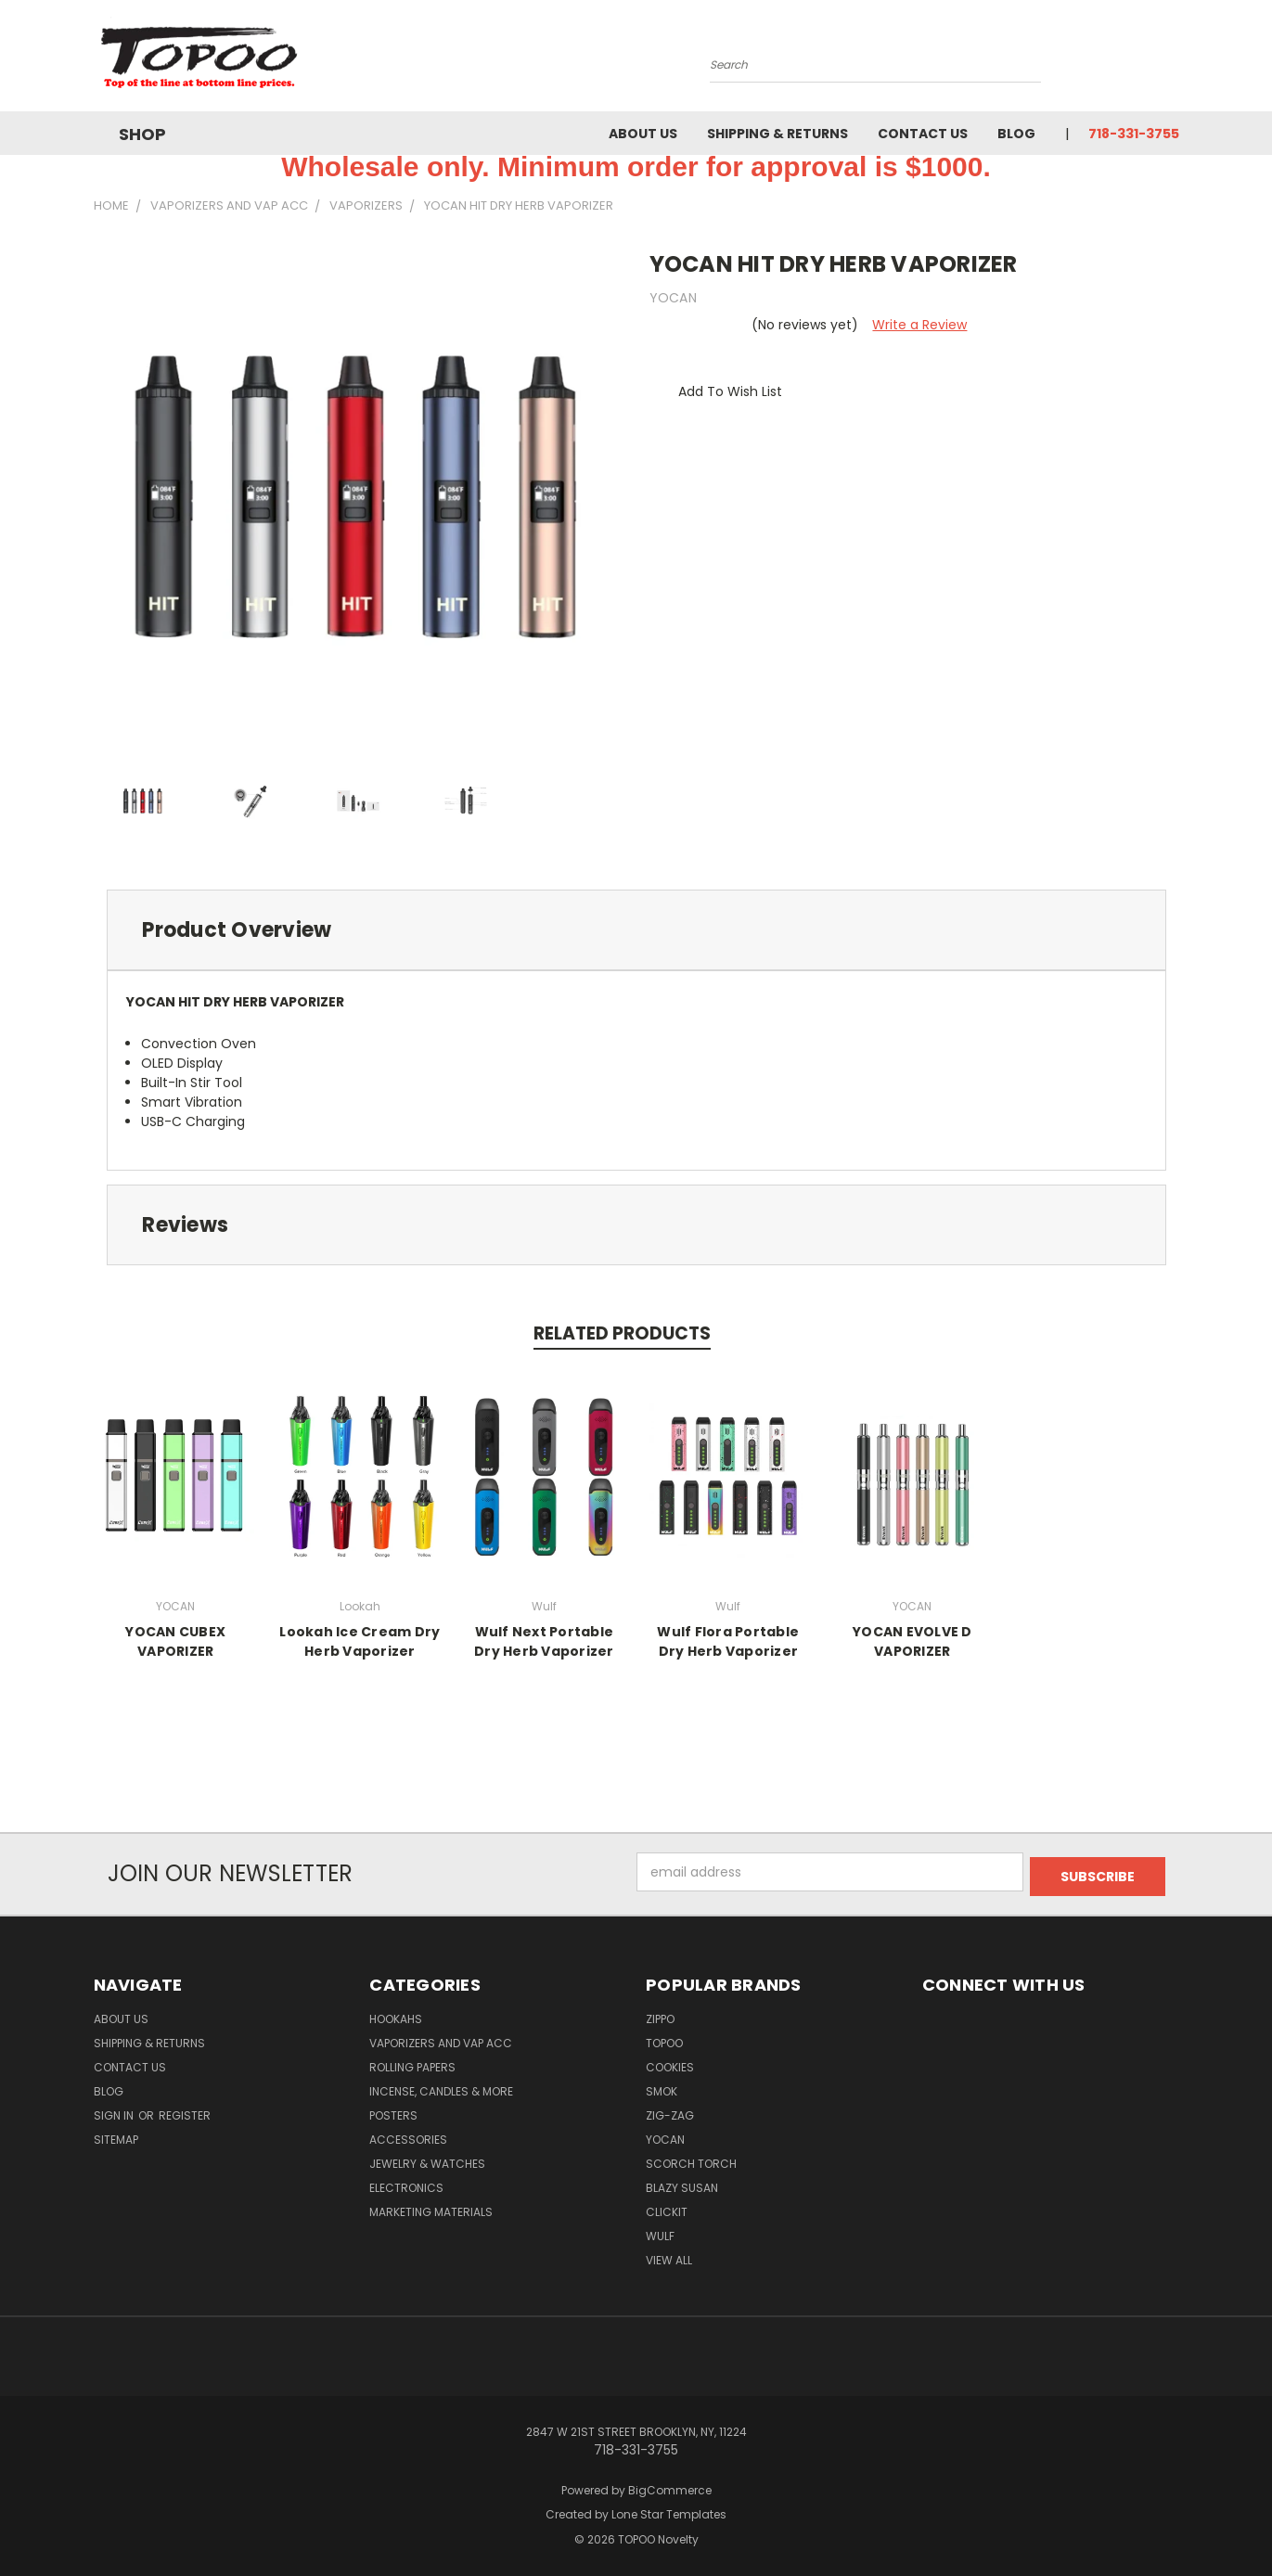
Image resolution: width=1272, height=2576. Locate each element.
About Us (643, 133)
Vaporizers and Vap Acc (440, 2038)
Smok (661, 2087)
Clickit (666, 2207)
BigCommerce (670, 2485)
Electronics (406, 2183)
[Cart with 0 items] (1174, 60)
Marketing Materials (431, 2207)
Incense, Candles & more (441, 2087)
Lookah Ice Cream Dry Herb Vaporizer (359, 1641)
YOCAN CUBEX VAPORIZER (175, 1641)
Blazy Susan (682, 2183)
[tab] (636, 930)
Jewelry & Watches (427, 2159)
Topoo (664, 2038)
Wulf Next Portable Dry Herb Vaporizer (544, 1641)
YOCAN (665, 2135)
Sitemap (116, 2135)
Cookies (670, 2062)
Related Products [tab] (622, 1333)
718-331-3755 (1133, 133)
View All (669, 2255)
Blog (1016, 133)
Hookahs (395, 2014)
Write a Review (919, 324)
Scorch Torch (691, 2159)
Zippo (660, 2014)
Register (185, 2111)
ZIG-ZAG (670, 2111)
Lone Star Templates (668, 2510)
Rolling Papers (412, 2062)
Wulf (660, 2231)
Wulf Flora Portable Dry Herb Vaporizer (728, 1641)
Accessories (408, 2135)
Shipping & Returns (777, 133)
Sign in (115, 2111)
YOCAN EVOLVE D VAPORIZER (912, 1641)
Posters (393, 2111)
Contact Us (923, 133)
